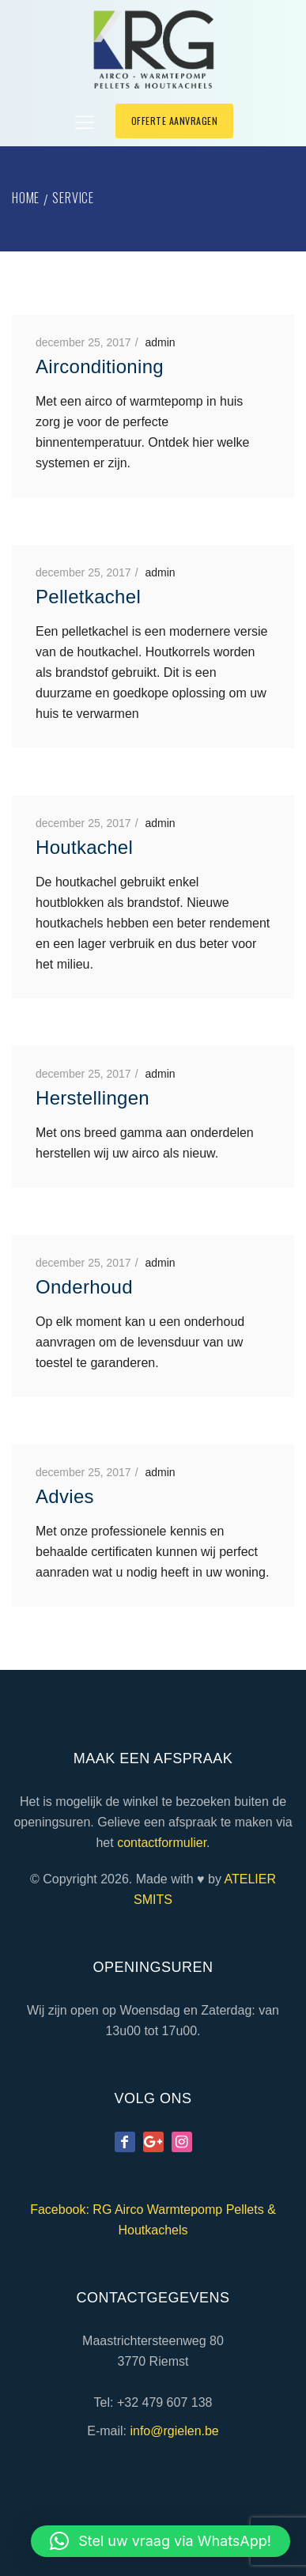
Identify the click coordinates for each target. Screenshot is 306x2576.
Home (26, 197)
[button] (160, 2541)
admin (160, 342)
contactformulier (161, 1842)
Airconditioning (100, 366)
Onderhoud (84, 1286)
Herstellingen (92, 1098)
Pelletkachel (88, 596)
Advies (65, 1496)
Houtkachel (84, 847)
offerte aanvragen (174, 120)
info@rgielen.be (174, 2431)
